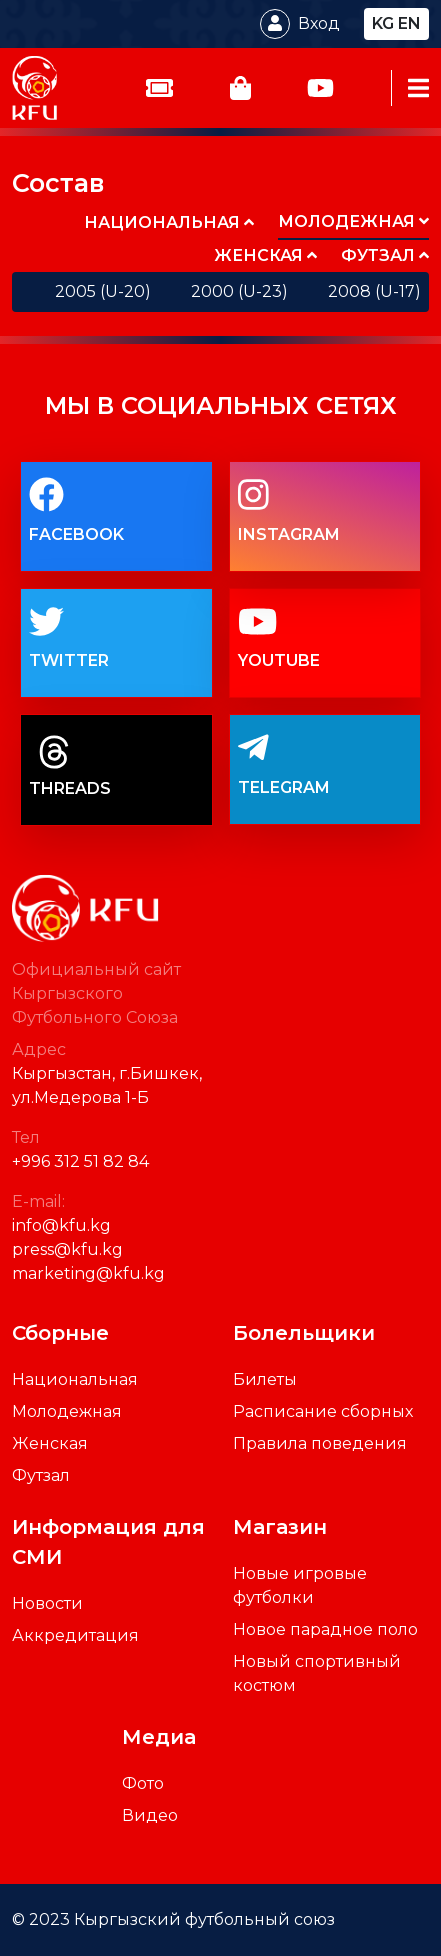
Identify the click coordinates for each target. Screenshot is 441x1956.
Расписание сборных (323, 1411)
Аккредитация (75, 1635)
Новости (47, 1603)
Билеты (265, 1379)
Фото (143, 1783)
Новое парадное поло (325, 1629)
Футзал (41, 1475)
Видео (150, 1815)
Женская (50, 1443)
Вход (319, 23)
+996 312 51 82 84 (80, 1161)
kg (383, 23)
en (409, 23)
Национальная (75, 1379)
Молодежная (67, 1411)
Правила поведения (320, 1443)
